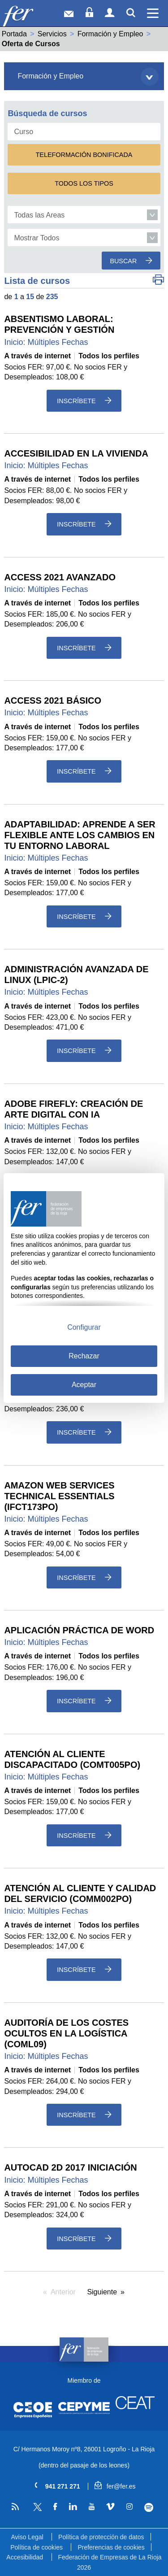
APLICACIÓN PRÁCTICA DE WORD (79, 1630)
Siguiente (102, 2292)
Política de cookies (36, 2547)
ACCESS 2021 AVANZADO (60, 577)
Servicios (52, 34)
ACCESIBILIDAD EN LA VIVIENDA (76, 453)
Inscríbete (84, 401)
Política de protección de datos (101, 2537)
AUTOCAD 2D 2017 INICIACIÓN (70, 2167)
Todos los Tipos (84, 183)
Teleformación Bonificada (84, 154)
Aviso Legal (27, 2537)
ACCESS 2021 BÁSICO (52, 700)
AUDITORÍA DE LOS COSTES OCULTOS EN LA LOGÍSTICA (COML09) (66, 2033)
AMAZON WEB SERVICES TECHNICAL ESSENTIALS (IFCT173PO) (59, 1496)
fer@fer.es (115, 2486)
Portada (14, 34)
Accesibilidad (24, 2557)
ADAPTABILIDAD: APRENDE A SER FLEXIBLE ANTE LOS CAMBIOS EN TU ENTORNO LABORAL (79, 835)
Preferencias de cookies (111, 2547)
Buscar (131, 261)
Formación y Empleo (110, 34)
